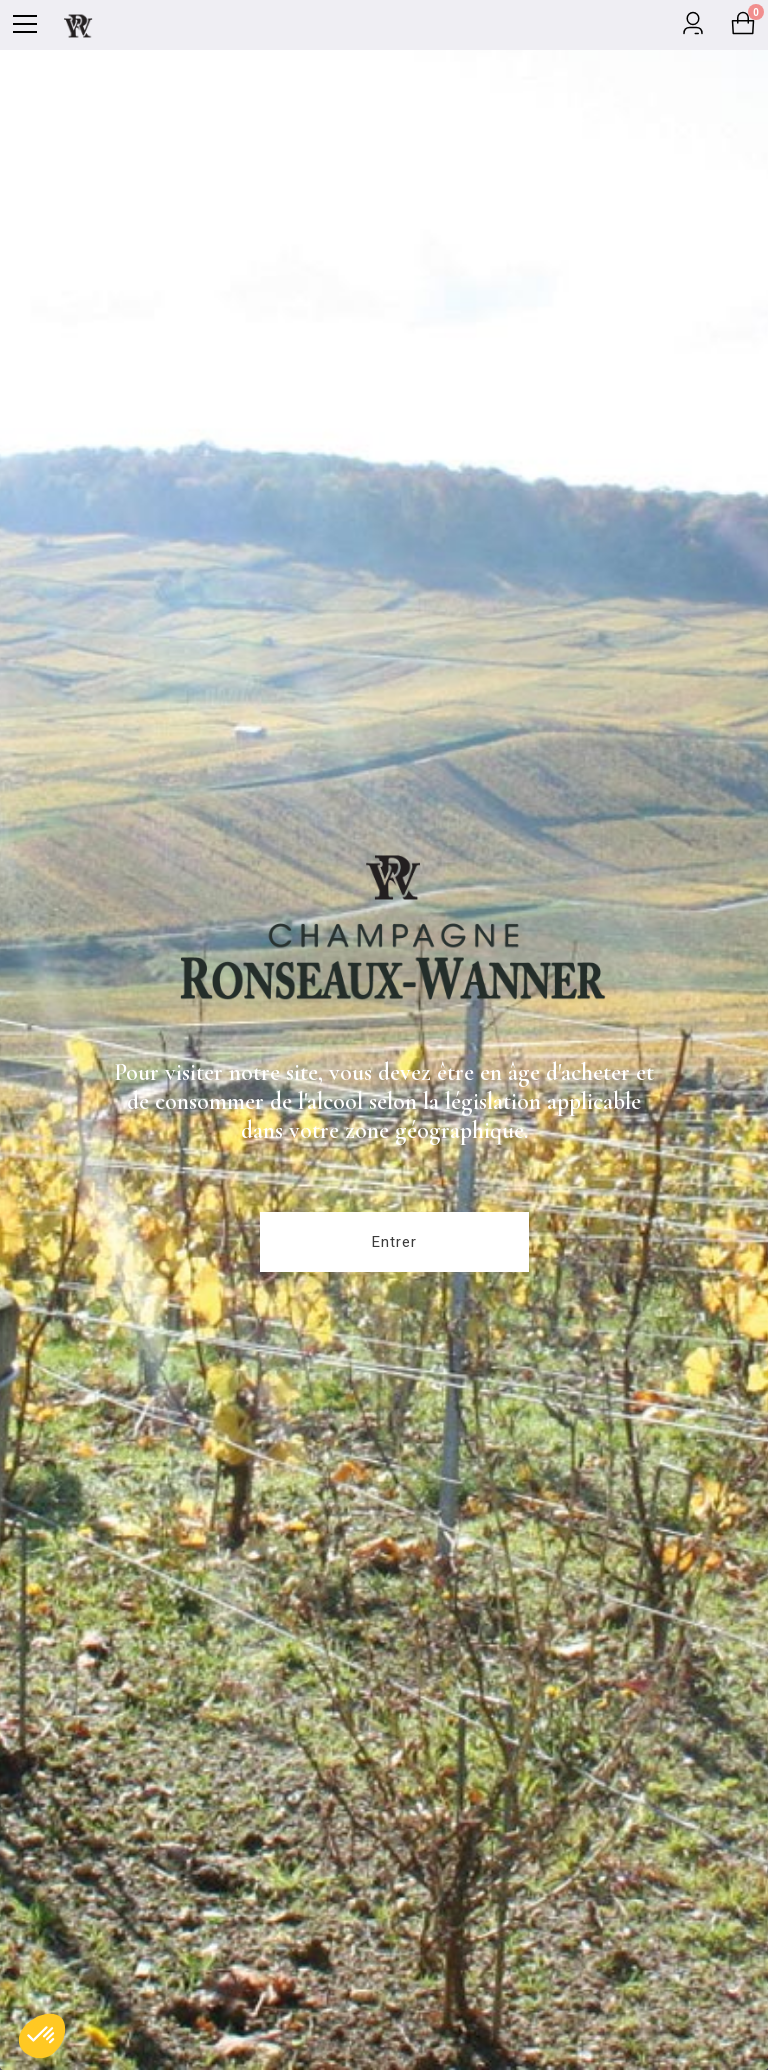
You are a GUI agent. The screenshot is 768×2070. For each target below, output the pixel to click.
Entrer (394, 1242)
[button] (42, 2036)
